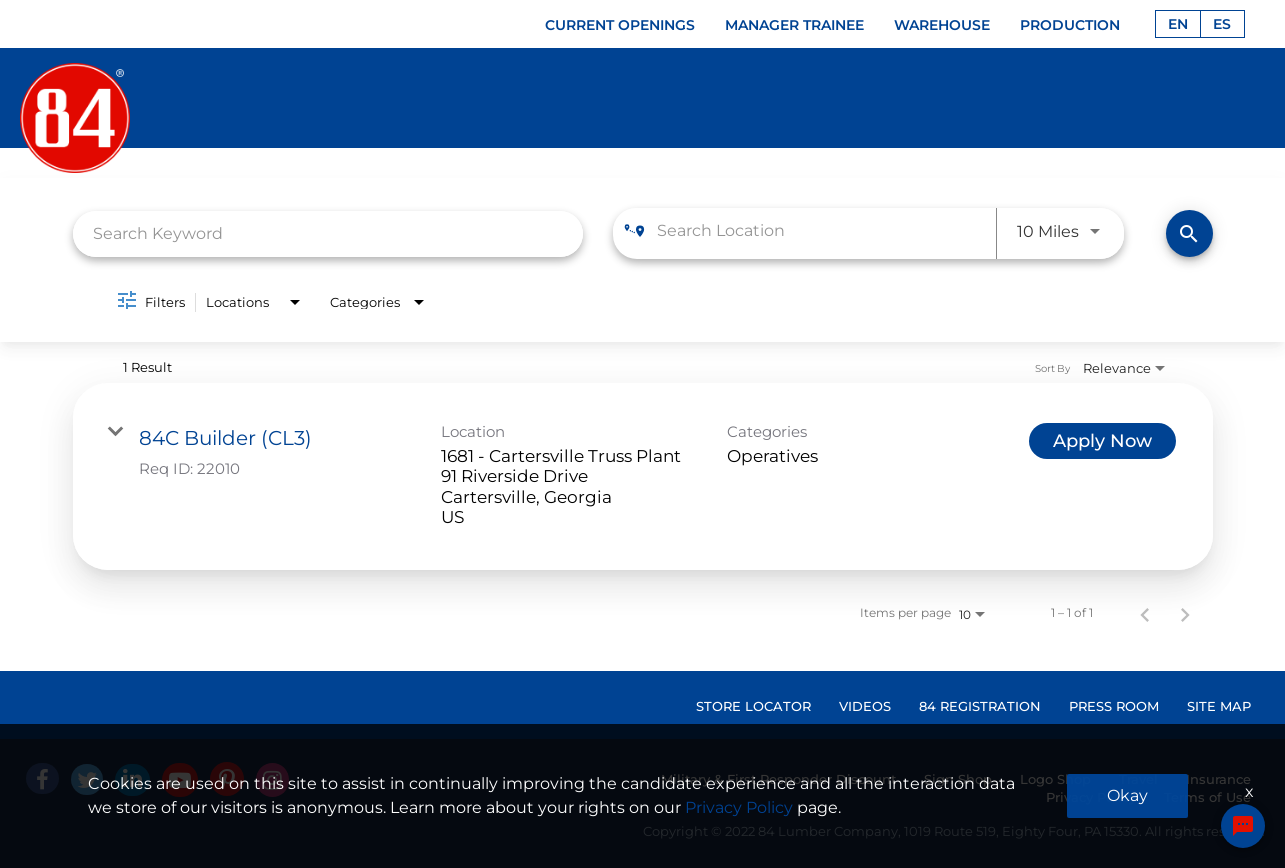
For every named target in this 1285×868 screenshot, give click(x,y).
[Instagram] (272, 780)
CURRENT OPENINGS (620, 25)
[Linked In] (132, 780)
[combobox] (328, 233)
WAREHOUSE (942, 25)
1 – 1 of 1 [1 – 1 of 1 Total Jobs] (1072, 613)
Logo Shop (1055, 779)
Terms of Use (1207, 797)
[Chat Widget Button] (1243, 826)
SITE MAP (1219, 706)
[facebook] (42, 778)
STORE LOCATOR (753, 706)
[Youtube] (180, 780)
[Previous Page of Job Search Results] (1145, 613)
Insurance (1218, 779)
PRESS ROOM (1114, 706)
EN (1178, 24)
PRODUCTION (1070, 25)
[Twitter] (87, 779)
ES (1222, 24)
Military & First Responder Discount (778, 779)
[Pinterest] (227, 779)
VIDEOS (865, 706)
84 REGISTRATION (980, 706)
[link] (643, 477)
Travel (1138, 779)
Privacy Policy (1091, 797)
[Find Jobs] (1189, 233)
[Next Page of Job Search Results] (1185, 613)
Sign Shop (958, 779)
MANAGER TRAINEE (794, 25)
